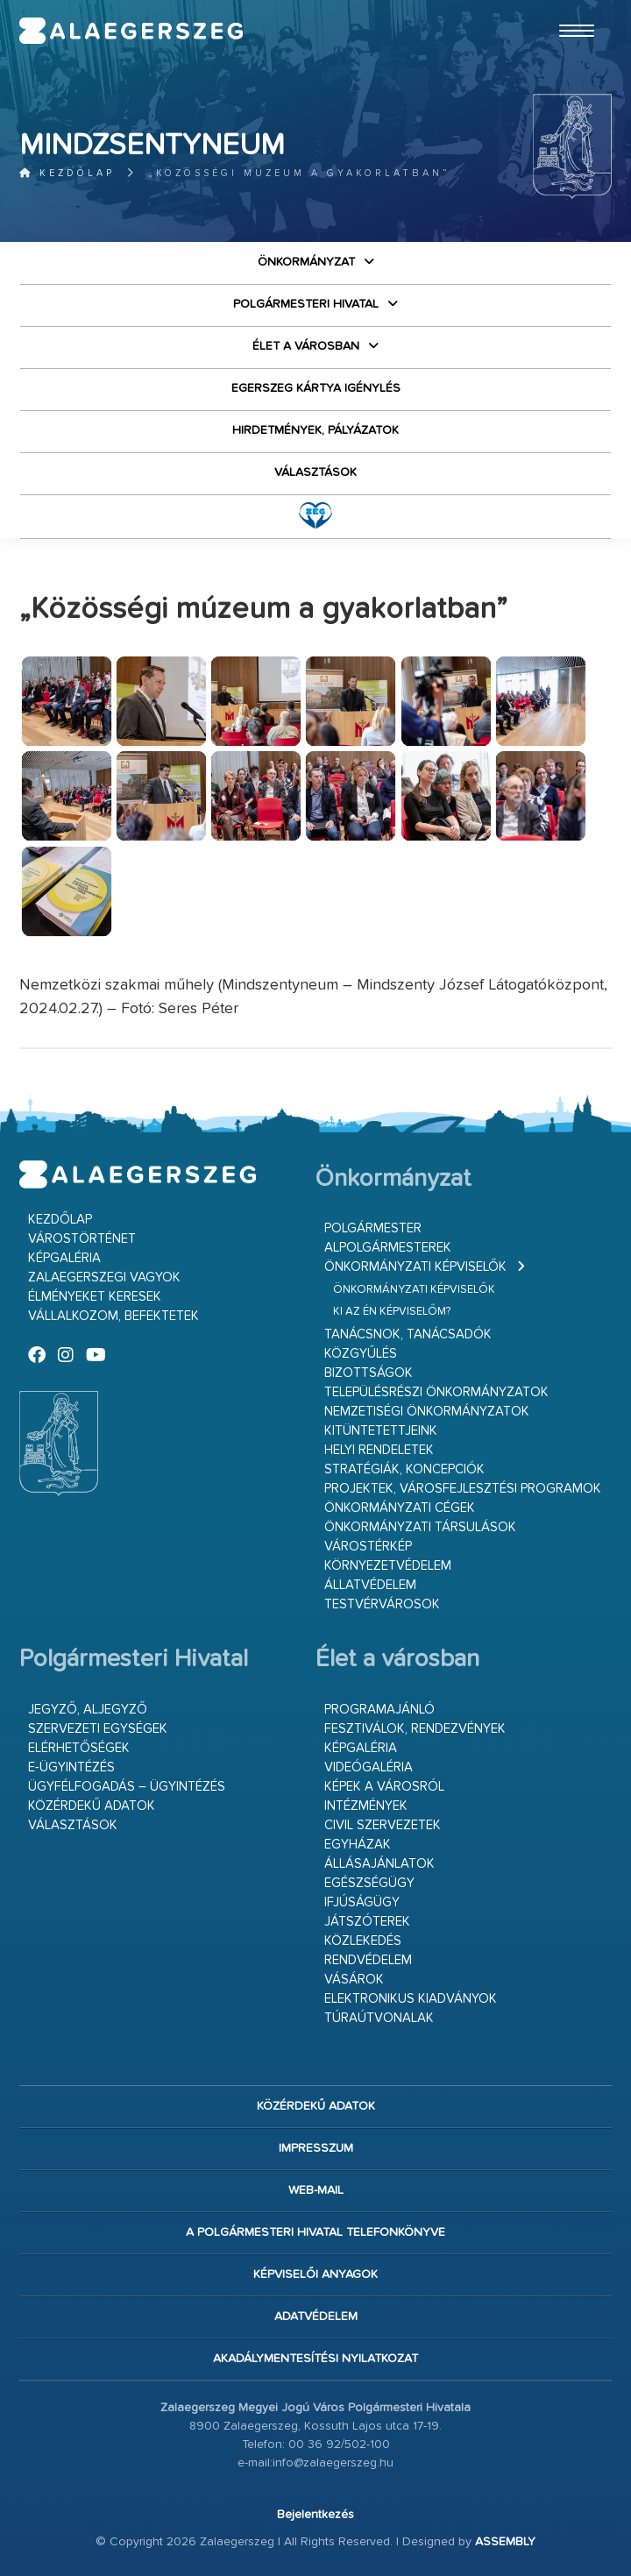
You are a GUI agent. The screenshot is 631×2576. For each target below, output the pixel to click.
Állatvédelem (370, 1585)
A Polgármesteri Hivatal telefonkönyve (315, 2232)
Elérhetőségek (79, 1748)
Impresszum (316, 2148)
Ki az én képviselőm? (391, 1311)
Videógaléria (368, 1767)
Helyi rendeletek (379, 1450)
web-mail (316, 2190)
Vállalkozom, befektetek (113, 1316)
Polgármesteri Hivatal (306, 304)
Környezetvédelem (387, 1565)
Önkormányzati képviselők (415, 1267)
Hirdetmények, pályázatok (315, 430)
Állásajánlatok (379, 1863)
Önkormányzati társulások (420, 1527)
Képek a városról (384, 1786)
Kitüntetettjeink (380, 1430)
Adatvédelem (316, 2316)
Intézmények (366, 1806)
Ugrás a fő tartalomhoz (568, 8)
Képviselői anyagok (315, 2274)
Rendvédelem (368, 1960)
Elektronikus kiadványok (410, 1998)
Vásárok (354, 1979)
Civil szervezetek (382, 1825)
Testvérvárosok (382, 1604)
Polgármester (373, 1228)
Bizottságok (368, 1373)
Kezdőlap (67, 173)
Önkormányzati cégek (399, 1508)
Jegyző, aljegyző (87, 1709)
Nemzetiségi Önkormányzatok (426, 1411)
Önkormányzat (306, 262)
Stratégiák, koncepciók (404, 1469)
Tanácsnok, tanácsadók (408, 1334)
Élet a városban (305, 346)
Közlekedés (362, 1941)
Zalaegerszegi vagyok (104, 1277)
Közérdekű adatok (91, 1806)
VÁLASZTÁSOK (315, 472)
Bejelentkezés (315, 2515)
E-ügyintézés (71, 1767)
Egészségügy (369, 1883)
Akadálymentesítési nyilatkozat (315, 2358)
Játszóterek (367, 1921)
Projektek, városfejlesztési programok (462, 1488)
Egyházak (357, 1844)
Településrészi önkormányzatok (436, 1392)
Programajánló (379, 1709)
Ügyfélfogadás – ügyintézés (126, 1786)
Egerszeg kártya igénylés (316, 388)
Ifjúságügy (362, 1902)
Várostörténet (82, 1238)
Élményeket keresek (94, 1296)
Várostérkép (368, 1546)
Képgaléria (64, 1258)
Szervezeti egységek (97, 1728)
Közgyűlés (360, 1353)
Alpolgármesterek (387, 1247)
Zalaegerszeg (131, 31)
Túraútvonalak (379, 2018)
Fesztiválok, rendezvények (415, 1728)
